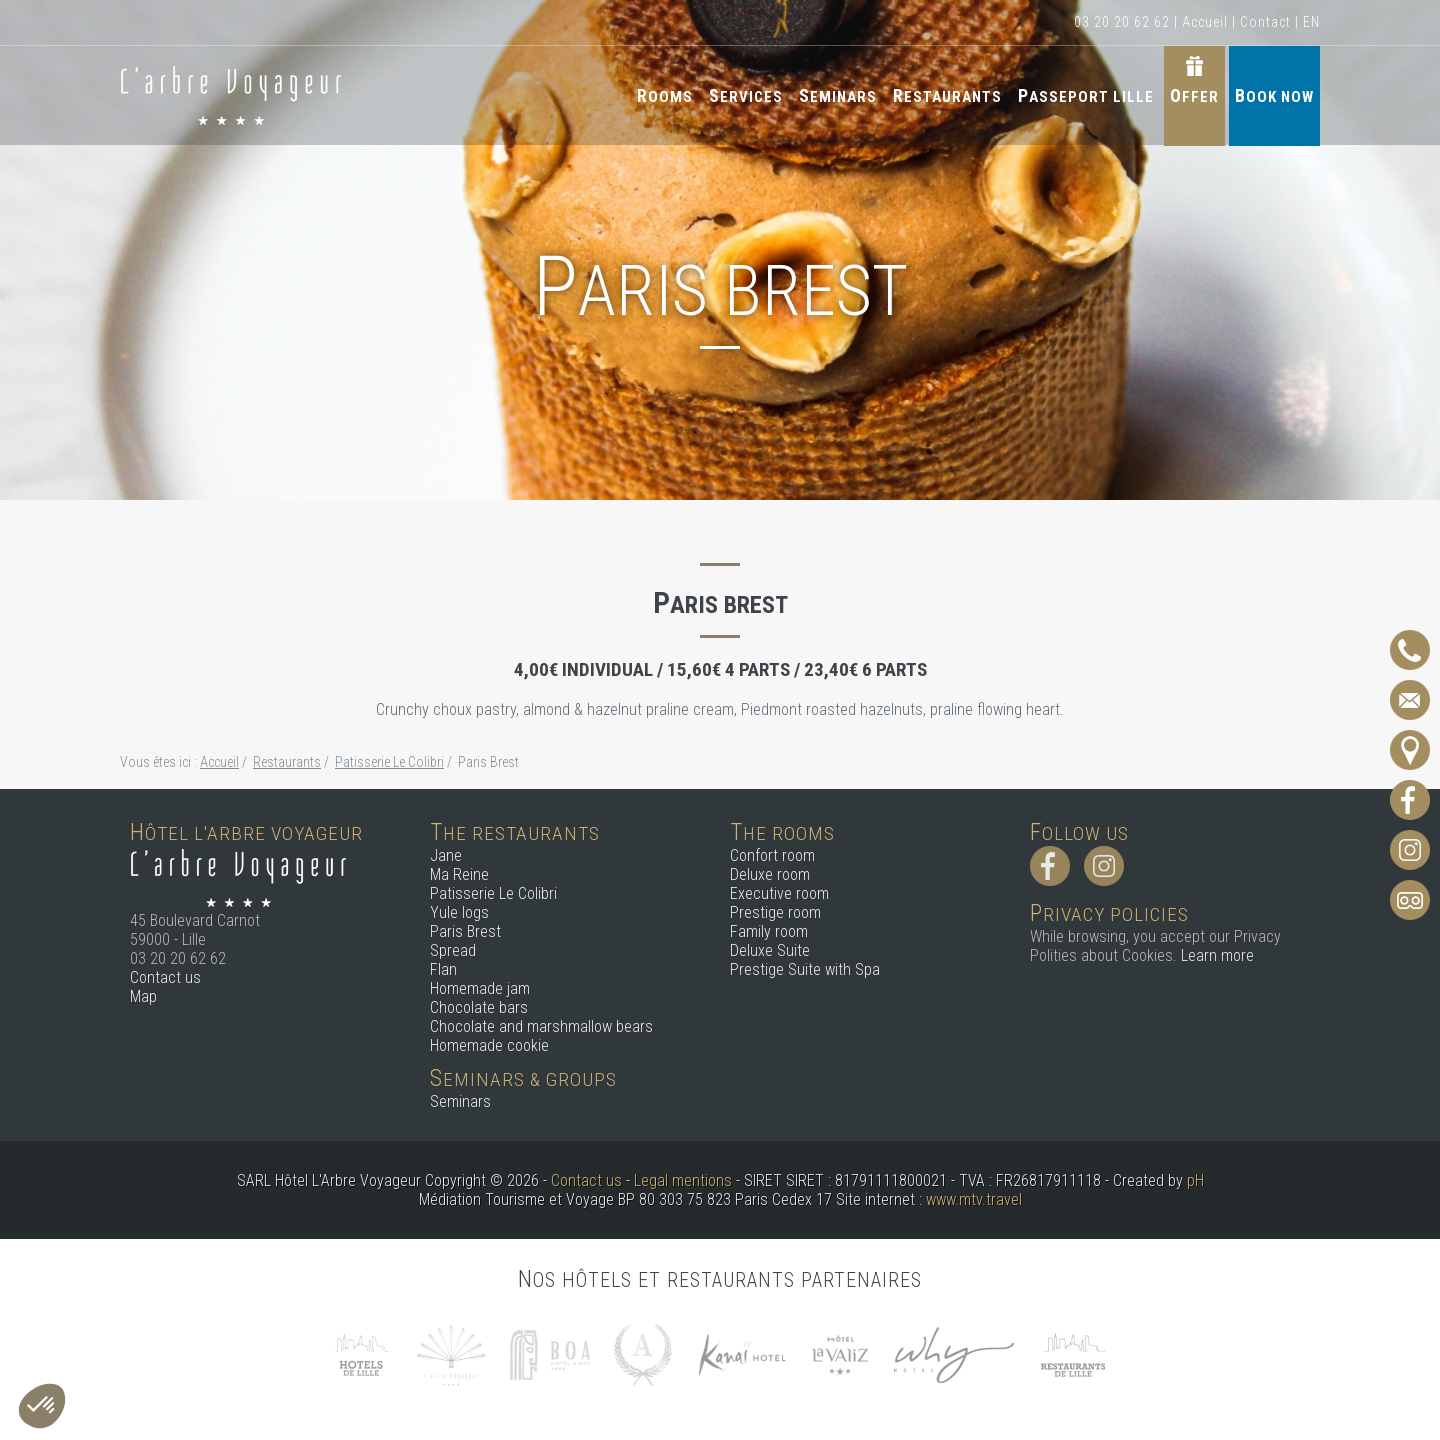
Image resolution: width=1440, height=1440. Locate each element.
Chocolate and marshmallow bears (541, 1026)
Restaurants (947, 95)
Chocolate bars (479, 1007)
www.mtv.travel (974, 1199)
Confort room (772, 855)
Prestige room (775, 912)
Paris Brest (465, 931)
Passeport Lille (1086, 95)
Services (746, 95)
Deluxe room (770, 874)
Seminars (838, 95)
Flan (443, 969)
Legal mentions (683, 1180)
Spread (453, 950)
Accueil (1205, 22)
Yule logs (459, 912)
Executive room (779, 893)
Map (143, 996)
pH (1195, 1180)
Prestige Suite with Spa (805, 969)
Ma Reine (459, 874)
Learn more (1217, 955)
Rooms (665, 95)
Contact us (165, 977)
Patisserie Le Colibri (493, 893)
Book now (1274, 95)
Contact (1265, 22)
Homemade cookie (489, 1045)
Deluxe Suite (770, 950)
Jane (446, 855)
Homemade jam (480, 988)
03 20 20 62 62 (1122, 22)
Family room (769, 931)
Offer (1194, 95)
